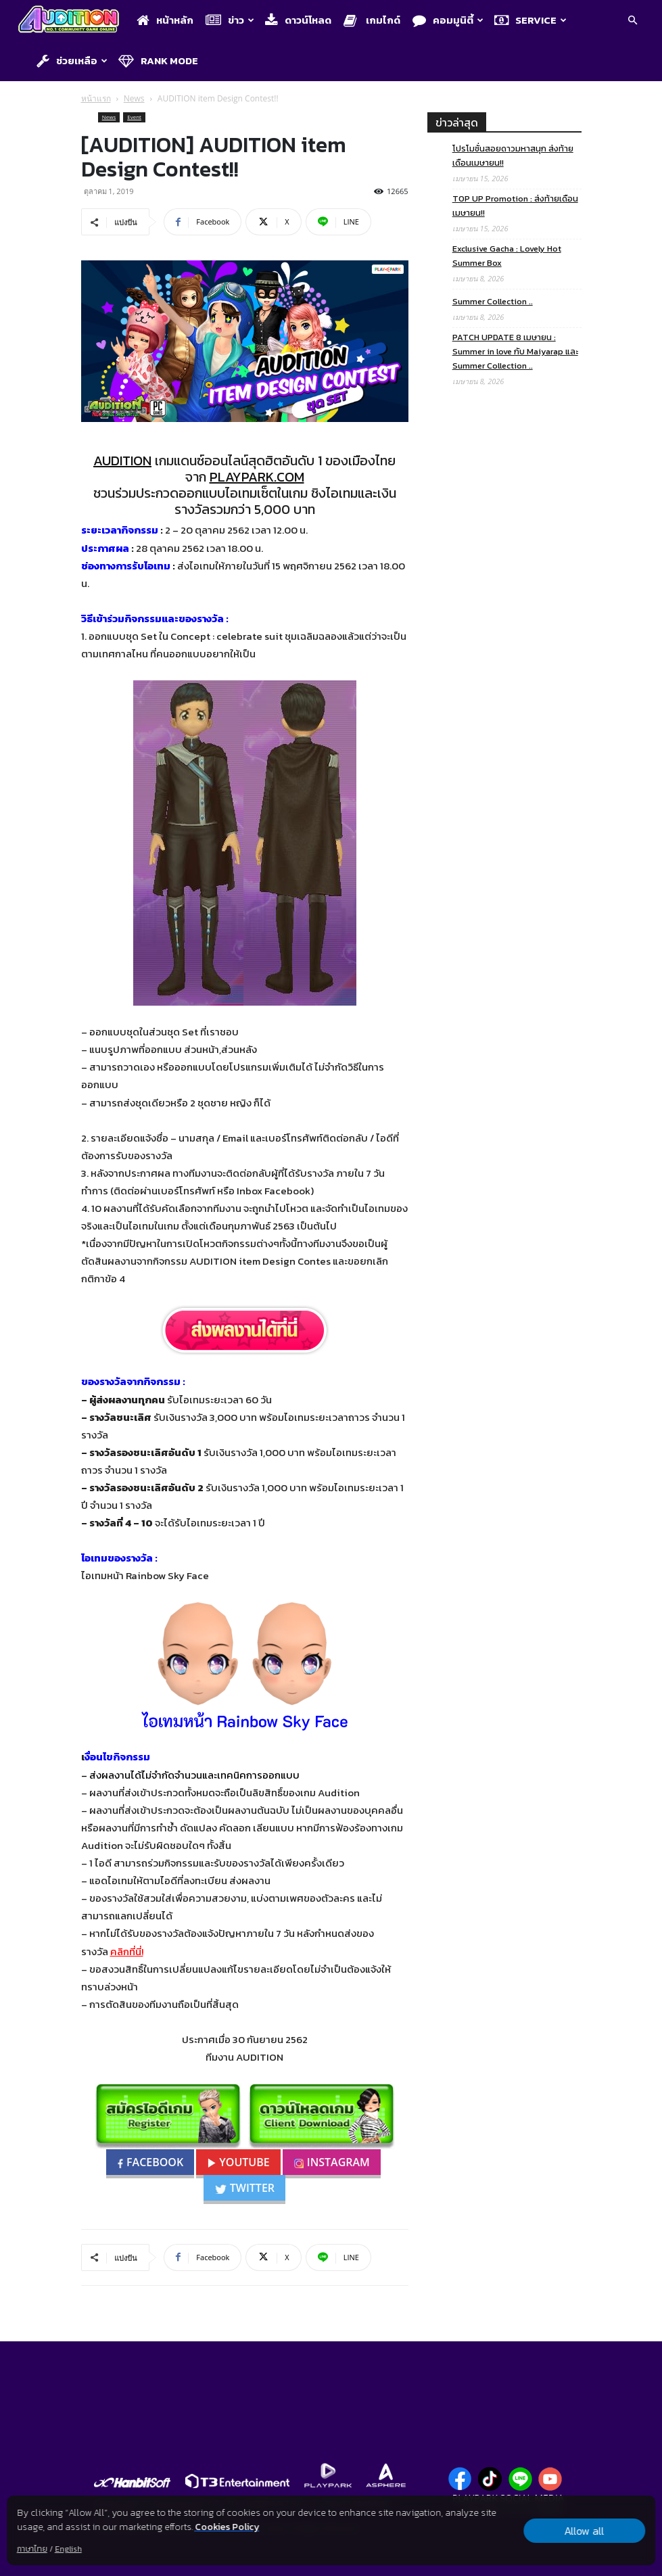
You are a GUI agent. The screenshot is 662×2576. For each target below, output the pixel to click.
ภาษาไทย (32, 2549)
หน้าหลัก (165, 20)
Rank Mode (158, 60)
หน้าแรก (96, 98)
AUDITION (122, 460)
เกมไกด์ (372, 20)
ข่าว (230, 20)
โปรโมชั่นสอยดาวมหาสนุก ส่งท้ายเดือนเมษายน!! (512, 155)
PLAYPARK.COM (257, 477)
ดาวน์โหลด (298, 20)
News (134, 98)
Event (134, 116)
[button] (632, 21)
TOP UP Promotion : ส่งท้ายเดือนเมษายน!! (515, 205)
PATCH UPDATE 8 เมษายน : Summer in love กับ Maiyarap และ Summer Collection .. (515, 351)
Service (530, 20)
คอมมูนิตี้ (447, 20)
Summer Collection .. (492, 301)
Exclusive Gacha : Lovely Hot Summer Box (506, 255)
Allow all (585, 2531)
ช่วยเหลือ (72, 60)
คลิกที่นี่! (126, 1951)
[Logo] (72, 20)
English (68, 2549)
